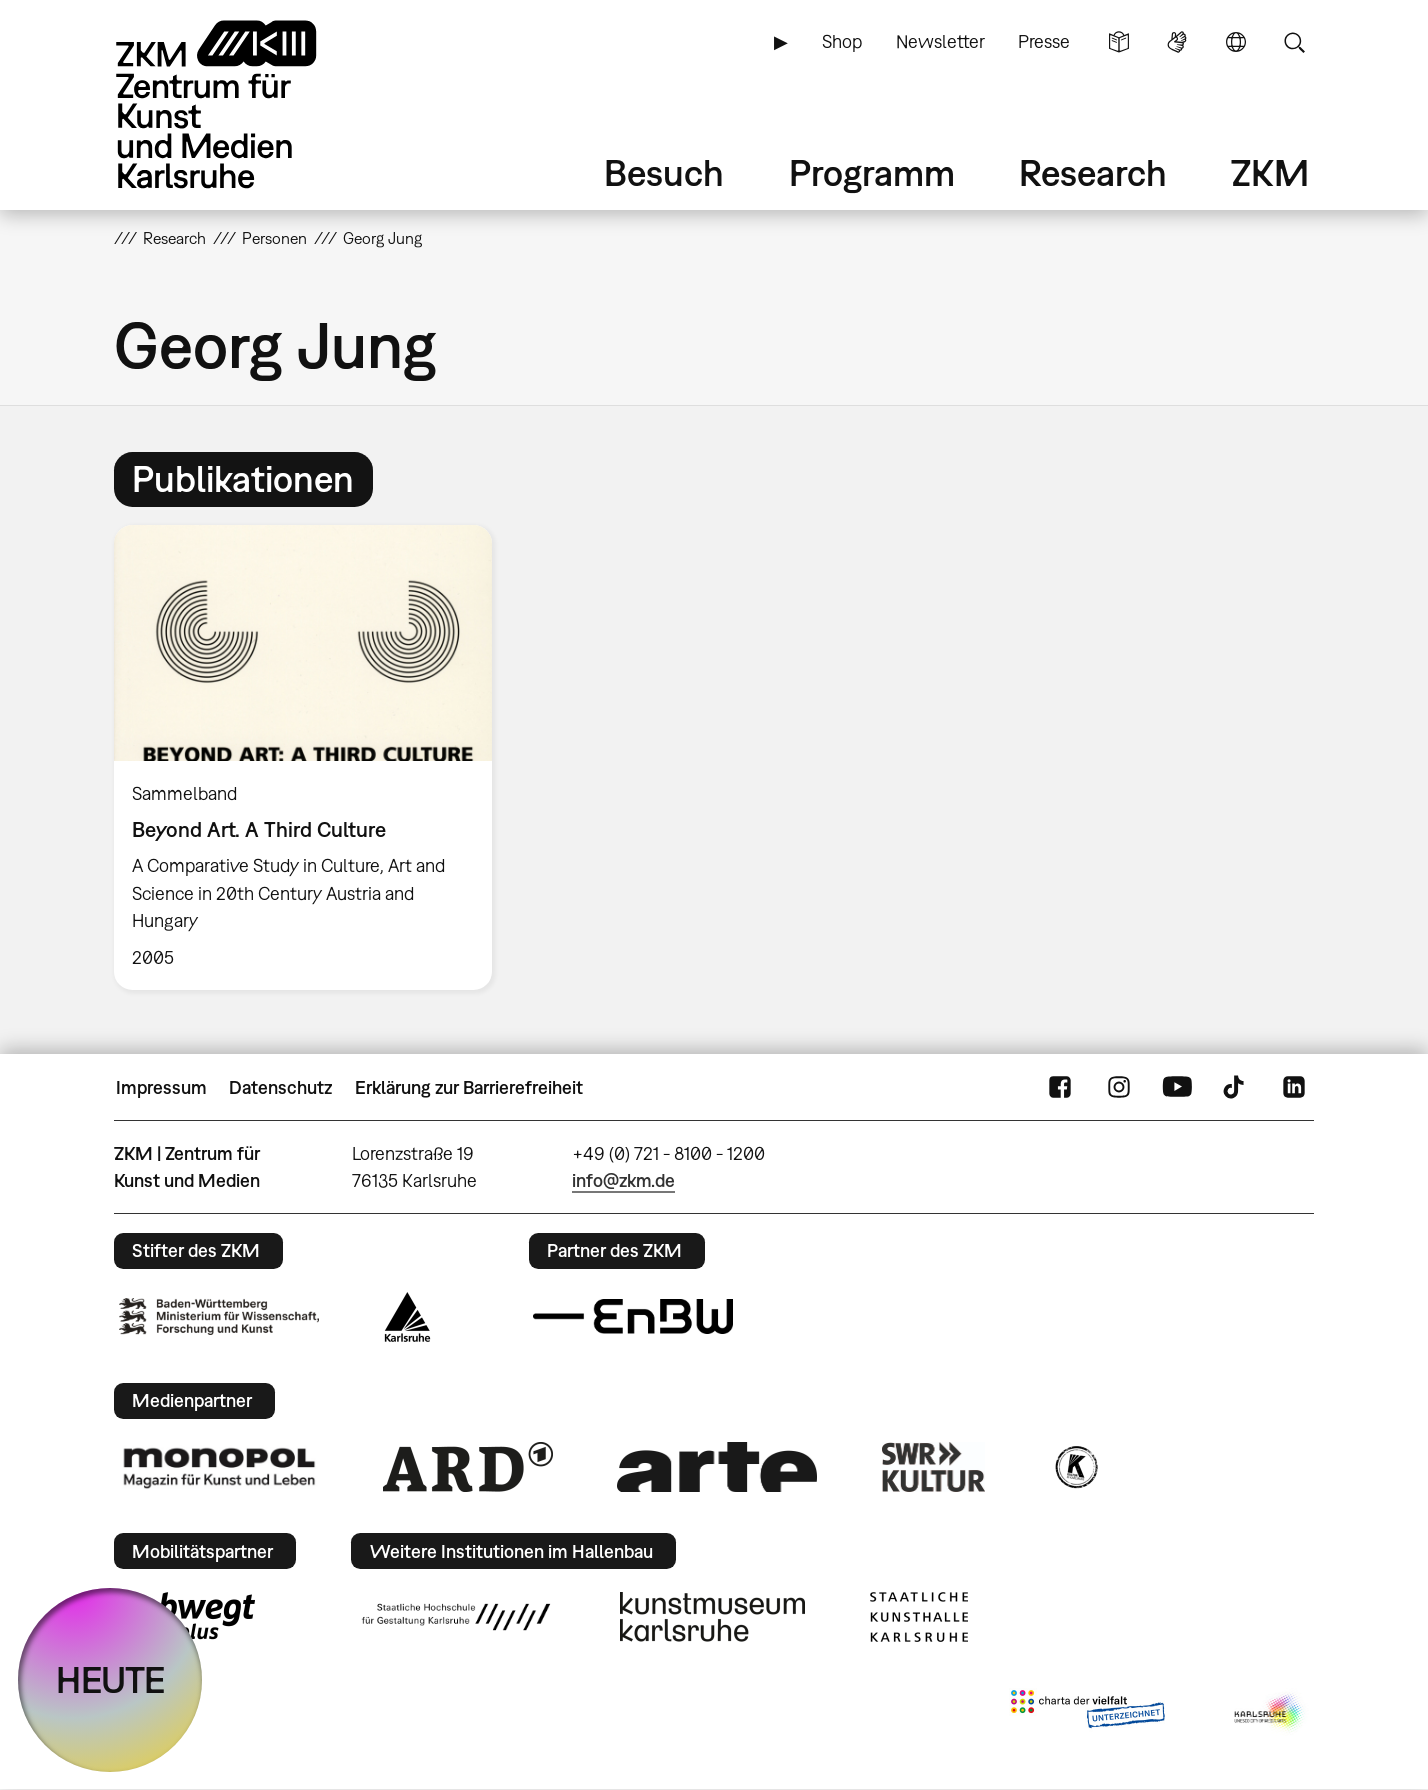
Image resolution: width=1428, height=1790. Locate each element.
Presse (1044, 41)
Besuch (664, 172)
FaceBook (1060, 1088)
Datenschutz (280, 1087)
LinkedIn (1294, 1088)
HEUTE (110, 1679)
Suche (1294, 42)
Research (1093, 172)
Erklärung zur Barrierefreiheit (469, 1087)
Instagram (1119, 1088)
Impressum (161, 1087)
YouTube (1177, 1088)
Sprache (1236, 42)
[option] (312, 757)
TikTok (1236, 1088)
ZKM (1270, 172)
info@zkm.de (623, 1180)
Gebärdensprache (1177, 42)
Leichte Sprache (1119, 42)
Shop (842, 41)
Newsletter (940, 41)
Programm (872, 172)
